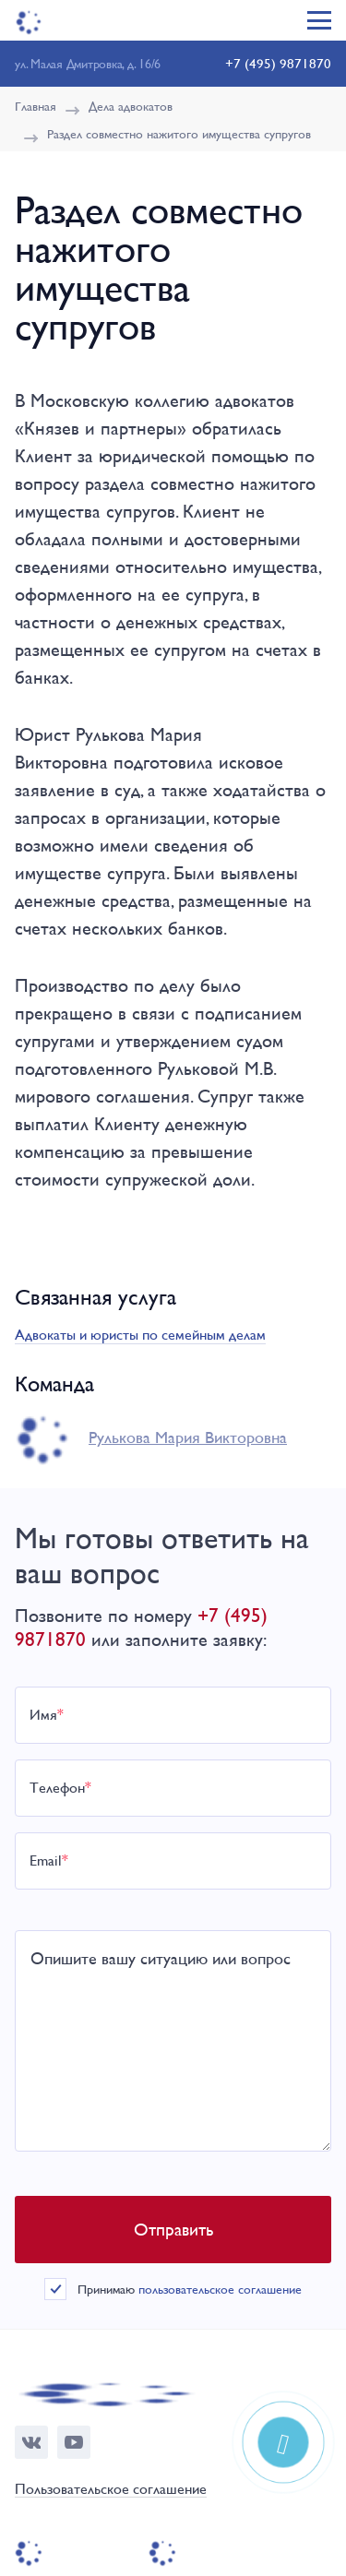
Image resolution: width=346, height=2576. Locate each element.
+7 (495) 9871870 (278, 63)
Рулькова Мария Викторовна (188, 1437)
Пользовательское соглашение (111, 2490)
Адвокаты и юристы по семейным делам (140, 1334)
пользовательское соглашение (220, 2289)
